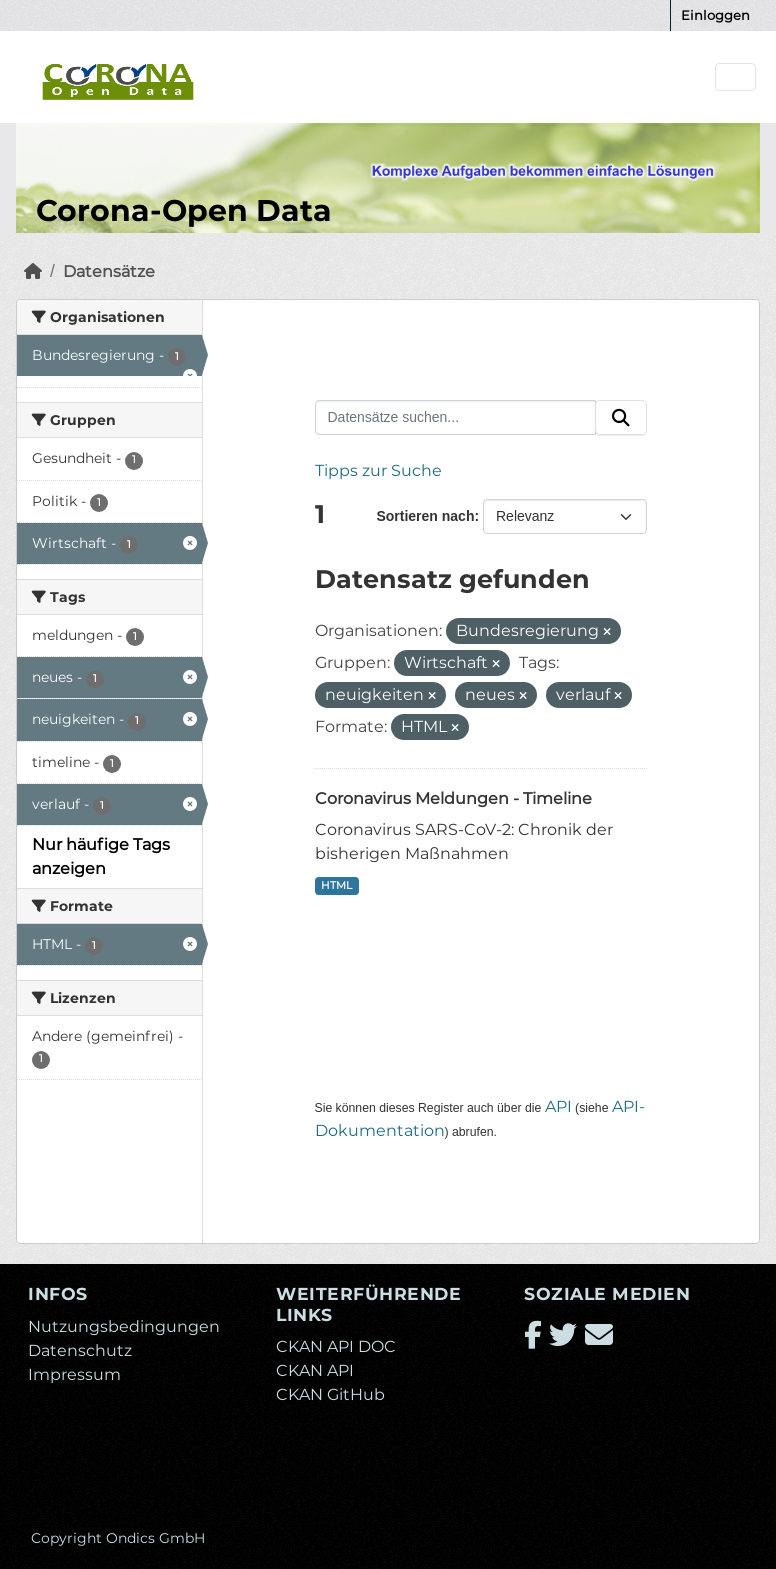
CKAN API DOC (336, 1346)
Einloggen (715, 15)
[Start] (33, 271)
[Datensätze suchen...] (456, 418)
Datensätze (109, 271)
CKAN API (315, 1370)
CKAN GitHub (330, 1394)
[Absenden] (621, 418)
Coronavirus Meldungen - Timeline (453, 798)
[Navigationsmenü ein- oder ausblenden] (735, 77)
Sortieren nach (425, 516)
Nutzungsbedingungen (124, 1326)
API (558, 1106)
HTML (336, 885)
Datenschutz (80, 1350)
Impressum (74, 1374)
